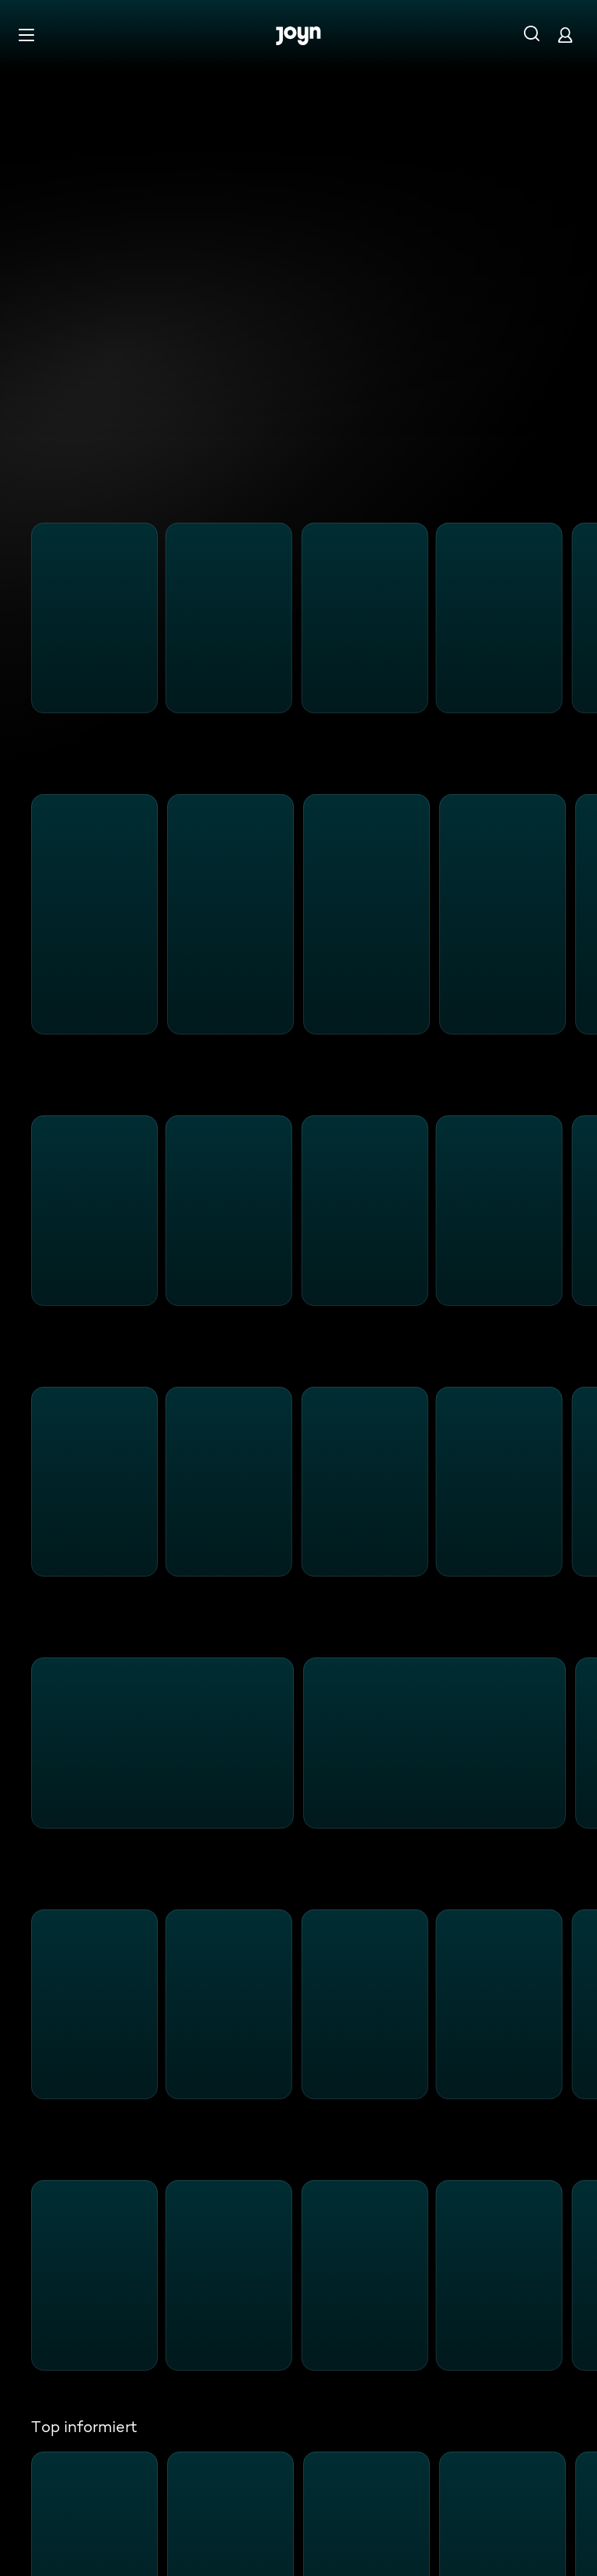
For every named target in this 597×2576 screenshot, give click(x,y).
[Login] (565, 34)
